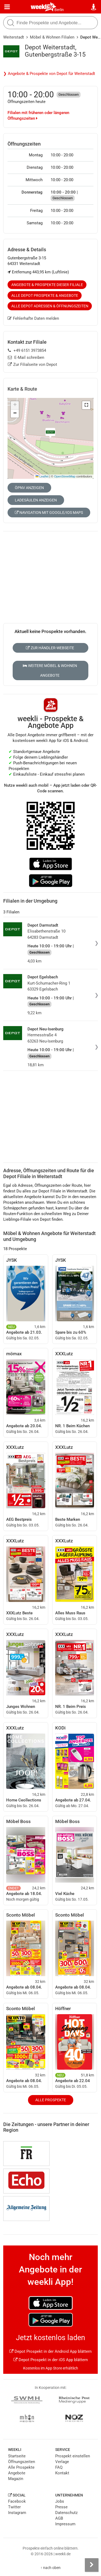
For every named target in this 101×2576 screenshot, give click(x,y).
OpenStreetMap (64, 476)
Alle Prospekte (50, 2100)
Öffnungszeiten (21, 2461)
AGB (59, 2518)
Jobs (59, 2501)
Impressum (65, 2524)
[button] (86, 405)
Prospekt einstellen (72, 2456)
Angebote (16, 2473)
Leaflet (42, 476)
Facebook (17, 2501)
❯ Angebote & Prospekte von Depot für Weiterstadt (49, 73)
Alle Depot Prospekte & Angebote (44, 295)
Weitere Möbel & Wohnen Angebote (50, 670)
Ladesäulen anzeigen (36, 500)
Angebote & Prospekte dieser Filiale (47, 285)
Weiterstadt (13, 37)
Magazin (15, 2478)
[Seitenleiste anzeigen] (91, 2565)
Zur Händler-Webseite (50, 648)
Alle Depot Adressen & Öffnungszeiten (49, 306)
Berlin (59, 10)
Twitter (14, 2507)
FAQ (58, 2467)
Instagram (17, 2512)
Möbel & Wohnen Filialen (52, 37)
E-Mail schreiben (26, 357)
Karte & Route (22, 389)
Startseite (17, 2456)
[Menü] (7, 7)
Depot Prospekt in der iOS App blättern (50, 2359)
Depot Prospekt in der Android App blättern (50, 2351)
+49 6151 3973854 (27, 350)
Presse (61, 2507)
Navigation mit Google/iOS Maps (49, 512)
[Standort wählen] (93, 7)
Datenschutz (66, 2512)
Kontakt (62, 2473)
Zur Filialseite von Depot (32, 364)
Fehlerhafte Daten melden (33, 318)
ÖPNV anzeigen (29, 488)
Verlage (62, 2461)
